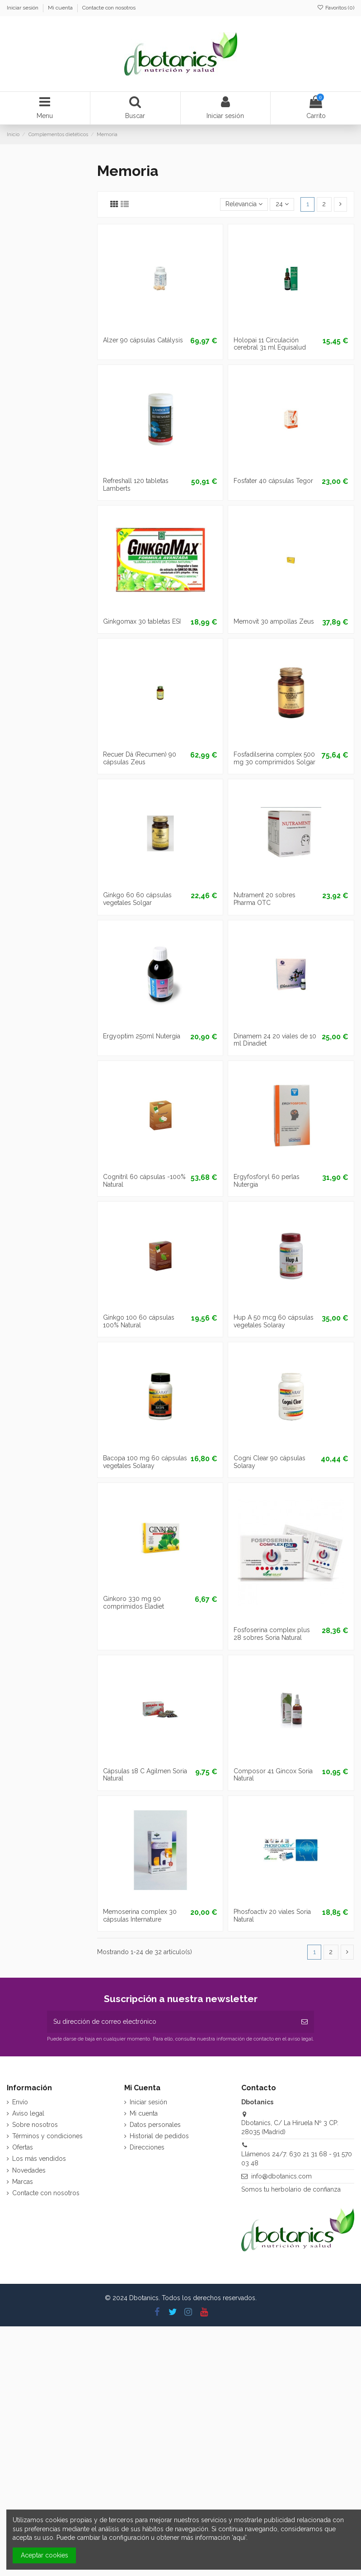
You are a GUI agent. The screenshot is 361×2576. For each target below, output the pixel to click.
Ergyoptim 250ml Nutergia (141, 1036)
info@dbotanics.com (281, 2176)
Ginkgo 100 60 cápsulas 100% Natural (138, 1321)
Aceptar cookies (44, 2555)
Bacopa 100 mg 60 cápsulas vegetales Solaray (145, 1461)
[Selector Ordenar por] (244, 204)
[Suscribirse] (304, 2022)
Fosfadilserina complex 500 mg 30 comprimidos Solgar (274, 758)
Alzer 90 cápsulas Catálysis (143, 340)
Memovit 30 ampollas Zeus (274, 621)
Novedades (29, 2170)
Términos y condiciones (47, 2136)
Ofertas (22, 2147)
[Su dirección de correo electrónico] (171, 2022)
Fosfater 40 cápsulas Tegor (273, 480)
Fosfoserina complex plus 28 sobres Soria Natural (272, 1633)
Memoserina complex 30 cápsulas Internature (140, 1915)
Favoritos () (335, 8)
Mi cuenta (61, 8)
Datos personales (155, 2124)
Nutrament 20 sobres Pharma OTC (264, 898)
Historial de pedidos (159, 2136)
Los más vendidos (39, 2158)
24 (282, 204)
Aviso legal (28, 2113)
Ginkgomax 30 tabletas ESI (142, 621)
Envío (20, 2102)
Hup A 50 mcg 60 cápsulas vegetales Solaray (274, 1321)
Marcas (22, 2181)
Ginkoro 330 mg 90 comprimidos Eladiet (133, 1602)
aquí (239, 2537)
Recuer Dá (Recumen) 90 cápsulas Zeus (139, 758)
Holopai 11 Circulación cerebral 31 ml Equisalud (270, 343)
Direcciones (147, 2147)
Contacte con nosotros (109, 8)
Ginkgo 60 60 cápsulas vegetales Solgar (137, 898)
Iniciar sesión (23, 8)
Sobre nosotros (35, 2124)
